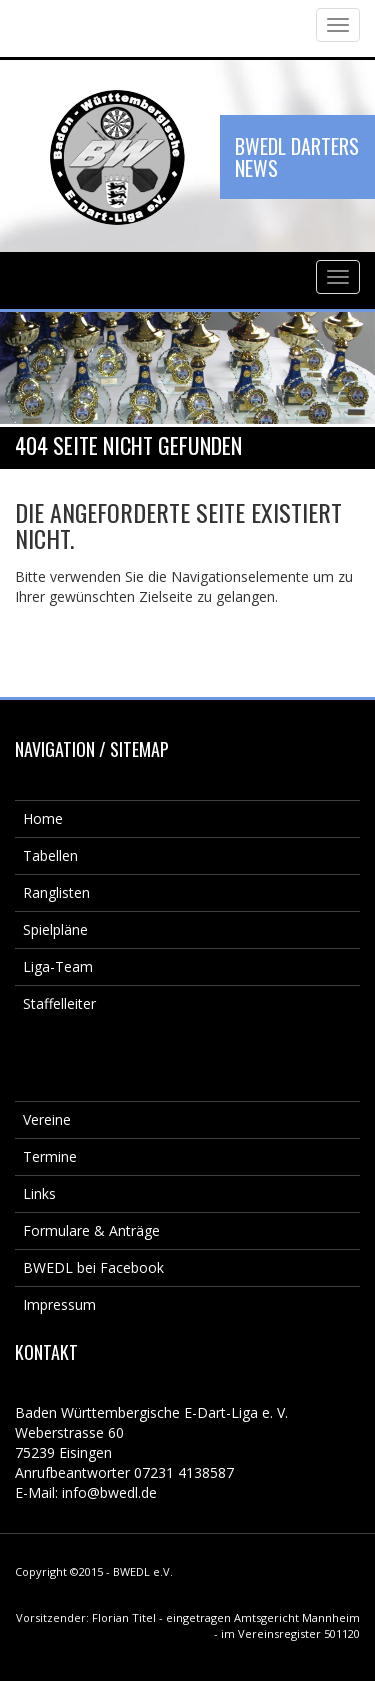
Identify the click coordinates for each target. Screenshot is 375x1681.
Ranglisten (56, 892)
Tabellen (50, 855)
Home (43, 818)
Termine (50, 1156)
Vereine (47, 1119)
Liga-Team (58, 966)
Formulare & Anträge (91, 1230)
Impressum (59, 1304)
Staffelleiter (59, 1003)
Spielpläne (55, 929)
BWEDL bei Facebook (93, 1267)
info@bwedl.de (109, 1492)
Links (39, 1193)
